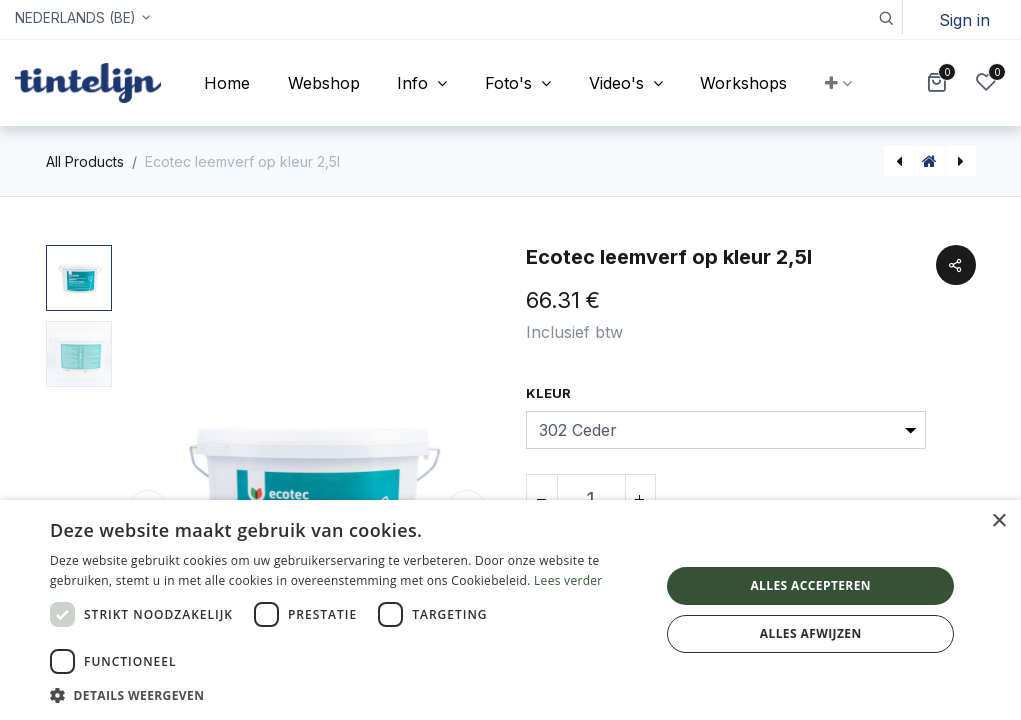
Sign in (964, 20)
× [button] (998, 521)
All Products (85, 161)
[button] (885, 17)
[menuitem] (227, 83)
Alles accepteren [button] (810, 585)
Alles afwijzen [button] (811, 633)
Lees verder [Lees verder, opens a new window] (568, 580)
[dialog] (510, 610)
